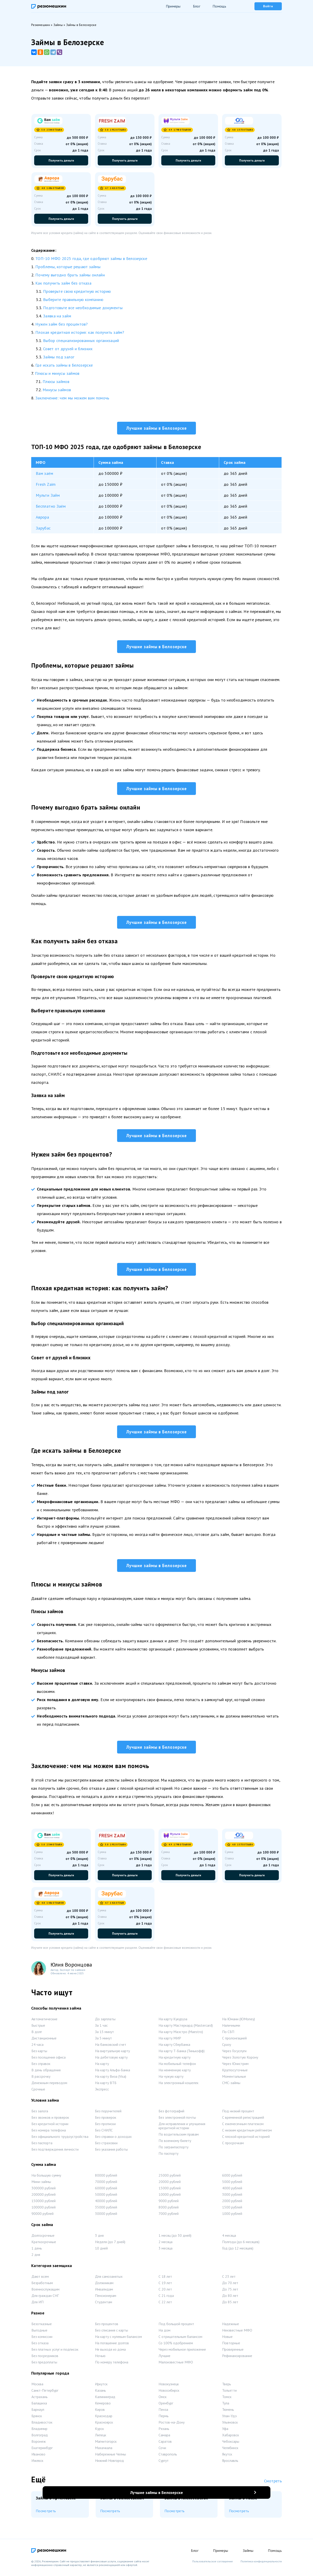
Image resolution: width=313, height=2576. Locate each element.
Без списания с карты (111, 2334)
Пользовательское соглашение (212, 2561)
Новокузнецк (169, 2388)
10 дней (101, 2252)
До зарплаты (105, 2023)
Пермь (164, 2420)
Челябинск (230, 2452)
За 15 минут (104, 2036)
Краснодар (103, 2420)
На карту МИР (170, 2042)
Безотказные (41, 2328)
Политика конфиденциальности (261, 2561)
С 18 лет (165, 2280)
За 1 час (101, 2029)
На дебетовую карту (111, 2061)
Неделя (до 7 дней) (110, 2246)
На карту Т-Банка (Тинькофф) (182, 2055)
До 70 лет (230, 2287)
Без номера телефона (48, 2134)
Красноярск (104, 2426)
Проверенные (233, 2353)
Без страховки (106, 2147)
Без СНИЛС (104, 2134)
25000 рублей (170, 2179)
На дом (164, 2334)
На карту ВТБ (105, 2087)
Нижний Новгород (109, 2464)
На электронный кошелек (178, 2087)
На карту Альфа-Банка (112, 2074)
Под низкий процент (238, 2115)
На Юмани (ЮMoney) (238, 2023)
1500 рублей (232, 2211)
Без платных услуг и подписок (54, 2353)
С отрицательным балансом (180, 2340)
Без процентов (106, 2328)
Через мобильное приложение (182, 2353)
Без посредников (44, 2359)
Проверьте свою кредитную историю (77, 291)
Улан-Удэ (229, 2420)
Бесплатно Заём (51, 506)
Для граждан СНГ (45, 2299)
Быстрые (38, 2029)
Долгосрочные (42, 2239)
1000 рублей (232, 2217)
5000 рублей (232, 2185)
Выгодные (39, 2334)
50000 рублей (106, 2198)
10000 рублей (170, 2198)
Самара (164, 2439)
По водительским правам (179, 2138)
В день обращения (46, 2074)
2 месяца (165, 2246)
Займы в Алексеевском (122, 2502)
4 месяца (229, 2239)
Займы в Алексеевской (186, 2502)
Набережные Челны (110, 2458)
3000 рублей (232, 2198)
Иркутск (101, 2388)
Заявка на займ (57, 316)
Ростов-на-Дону (172, 2426)
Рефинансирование (237, 2359)
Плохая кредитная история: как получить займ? (79, 332)
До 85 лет (230, 2306)
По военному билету (175, 2144)
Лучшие (164, 2359)
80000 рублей (106, 2179)
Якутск (227, 2458)
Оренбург (166, 2407)
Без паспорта (41, 2147)
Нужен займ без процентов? (61, 324)
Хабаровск (230, 2439)
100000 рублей (43, 2211)
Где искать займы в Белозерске (64, 365)
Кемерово (103, 2407)
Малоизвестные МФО (176, 2366)
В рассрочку (40, 2080)
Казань (100, 2394)
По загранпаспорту (173, 2151)
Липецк (100, 2439)
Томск (226, 2401)
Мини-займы (41, 2185)
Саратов (165, 2445)
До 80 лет (230, 2299)
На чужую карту (171, 2080)
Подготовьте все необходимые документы (83, 307)
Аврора (42, 517)
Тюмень (228, 2413)
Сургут (164, 2464)
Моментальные (234, 2080)
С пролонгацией (234, 2042)
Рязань (164, 2432)
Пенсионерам (105, 2299)
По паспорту (168, 2157)
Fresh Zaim (46, 484)
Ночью (100, 2359)
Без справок (40, 2067)
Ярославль (230, 2464)
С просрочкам (233, 2147)
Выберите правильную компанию (73, 299)
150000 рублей (43, 2205)
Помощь (219, 6)
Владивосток (41, 2426)
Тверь (226, 2388)
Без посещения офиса (48, 2061)
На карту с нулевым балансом (118, 2340)
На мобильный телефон (177, 2067)
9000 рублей (169, 2205)
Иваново (38, 2458)
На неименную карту (175, 2074)
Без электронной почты (177, 2121)
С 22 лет (165, 2306)
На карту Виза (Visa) (110, 2080)
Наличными (231, 2029)
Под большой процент (176, 2328)
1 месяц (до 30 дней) (175, 2239)
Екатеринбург (42, 2452)
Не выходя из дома (110, 2353)
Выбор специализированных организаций (81, 340)
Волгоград (39, 2439)
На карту (102, 2067)
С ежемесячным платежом (243, 2128)
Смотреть (273, 2485)
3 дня (99, 2239)
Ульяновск (230, 2426)
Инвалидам (104, 2293)
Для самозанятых (109, 2280)
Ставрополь (168, 2458)
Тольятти (229, 2394)
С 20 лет (165, 2293)
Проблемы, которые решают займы (67, 266)
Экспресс (102, 2093)
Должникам (104, 2287)
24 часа (37, 2048)
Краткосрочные (43, 2246)
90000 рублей (42, 2217)
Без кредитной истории (49, 2128)
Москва (37, 2388)
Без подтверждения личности (55, 2153)
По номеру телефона (111, 2366)
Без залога (39, 2115)
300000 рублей (43, 2192)
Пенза (163, 2413)
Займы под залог (58, 357)
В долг (36, 2036)
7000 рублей (169, 2217)
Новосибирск (169, 2394)
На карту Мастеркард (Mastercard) (186, 2029)
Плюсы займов (56, 381)
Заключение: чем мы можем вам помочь (72, 398)
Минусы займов (57, 389)
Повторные (231, 2347)
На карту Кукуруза (173, 2023)
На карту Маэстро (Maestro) (181, 2036)
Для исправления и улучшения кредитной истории (182, 2130)
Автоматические (44, 2023)
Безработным (42, 2287)
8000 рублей (169, 2211)
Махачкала (103, 2452)
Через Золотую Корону (240, 2061)
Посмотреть (46, 2515)
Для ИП (37, 2306)
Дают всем (40, 2280)
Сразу (226, 2048)
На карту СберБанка (174, 2048)
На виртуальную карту (112, 2055)
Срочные (38, 2093)
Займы (248, 2550)
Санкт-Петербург (44, 2394)
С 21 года (166, 2299)
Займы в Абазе (243, 2502)
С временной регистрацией (243, 2121)
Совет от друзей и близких (68, 348)
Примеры (173, 6)
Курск (99, 2432)
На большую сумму (46, 2179)
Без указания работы (111, 2153)
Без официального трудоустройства (59, 2140)
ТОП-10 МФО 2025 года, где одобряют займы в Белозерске (91, 258)
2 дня (35, 2258)
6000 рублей (232, 2179)
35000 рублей (106, 2211)
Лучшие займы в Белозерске (156, 428)
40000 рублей (106, 2205)
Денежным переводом (49, 2087)
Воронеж (38, 2445)
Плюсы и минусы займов (57, 373)
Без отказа (40, 2347)
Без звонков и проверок (50, 2121)
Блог (196, 6)
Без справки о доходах (113, 2140)
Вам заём (44, 473)
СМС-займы (231, 2087)
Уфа (225, 2432)
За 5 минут (103, 2042)
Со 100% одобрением (176, 2347)
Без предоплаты (44, 2366)
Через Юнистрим (235, 2067)
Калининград (105, 2401)
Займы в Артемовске (56, 2502)
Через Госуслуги (234, 2055)
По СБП (228, 2036)
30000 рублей (106, 2217)
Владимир (39, 2432)
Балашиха (39, 2407)
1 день (36, 2252)
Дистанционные (43, 2042)
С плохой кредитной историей (246, 2140)
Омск (163, 2401)
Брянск (36, 2420)
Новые (227, 2340)
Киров (100, 2413)
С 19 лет (165, 2287)
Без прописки (105, 2128)
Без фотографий (171, 2115)
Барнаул (37, 2413)
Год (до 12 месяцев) (237, 2252)
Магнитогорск (106, 2445)
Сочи (162, 2452)
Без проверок (105, 2121)
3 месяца (165, 2252)
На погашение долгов (112, 2347)
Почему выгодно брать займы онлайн (70, 275)
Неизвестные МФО (237, 2334)
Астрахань (39, 2401)
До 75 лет (230, 2293)
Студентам (103, 2306)
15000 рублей (170, 2192)
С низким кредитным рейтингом (247, 2134)
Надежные (230, 2328)
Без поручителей (108, 2115)
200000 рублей (43, 2198)
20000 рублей (170, 2185)
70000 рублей (106, 2185)
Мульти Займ (48, 495)
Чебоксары (230, 2445)
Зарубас (43, 528)
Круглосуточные (235, 2074)
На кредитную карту (174, 2061)
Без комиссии (41, 2340)
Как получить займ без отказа (63, 283)
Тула (225, 2407)
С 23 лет (229, 2280)
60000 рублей (106, 2192)
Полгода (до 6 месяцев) (240, 2246)
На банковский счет (110, 2048)
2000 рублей (232, 2205)
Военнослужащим (45, 2293)
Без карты (39, 2055)
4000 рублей (232, 2192)
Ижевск (37, 2464)
